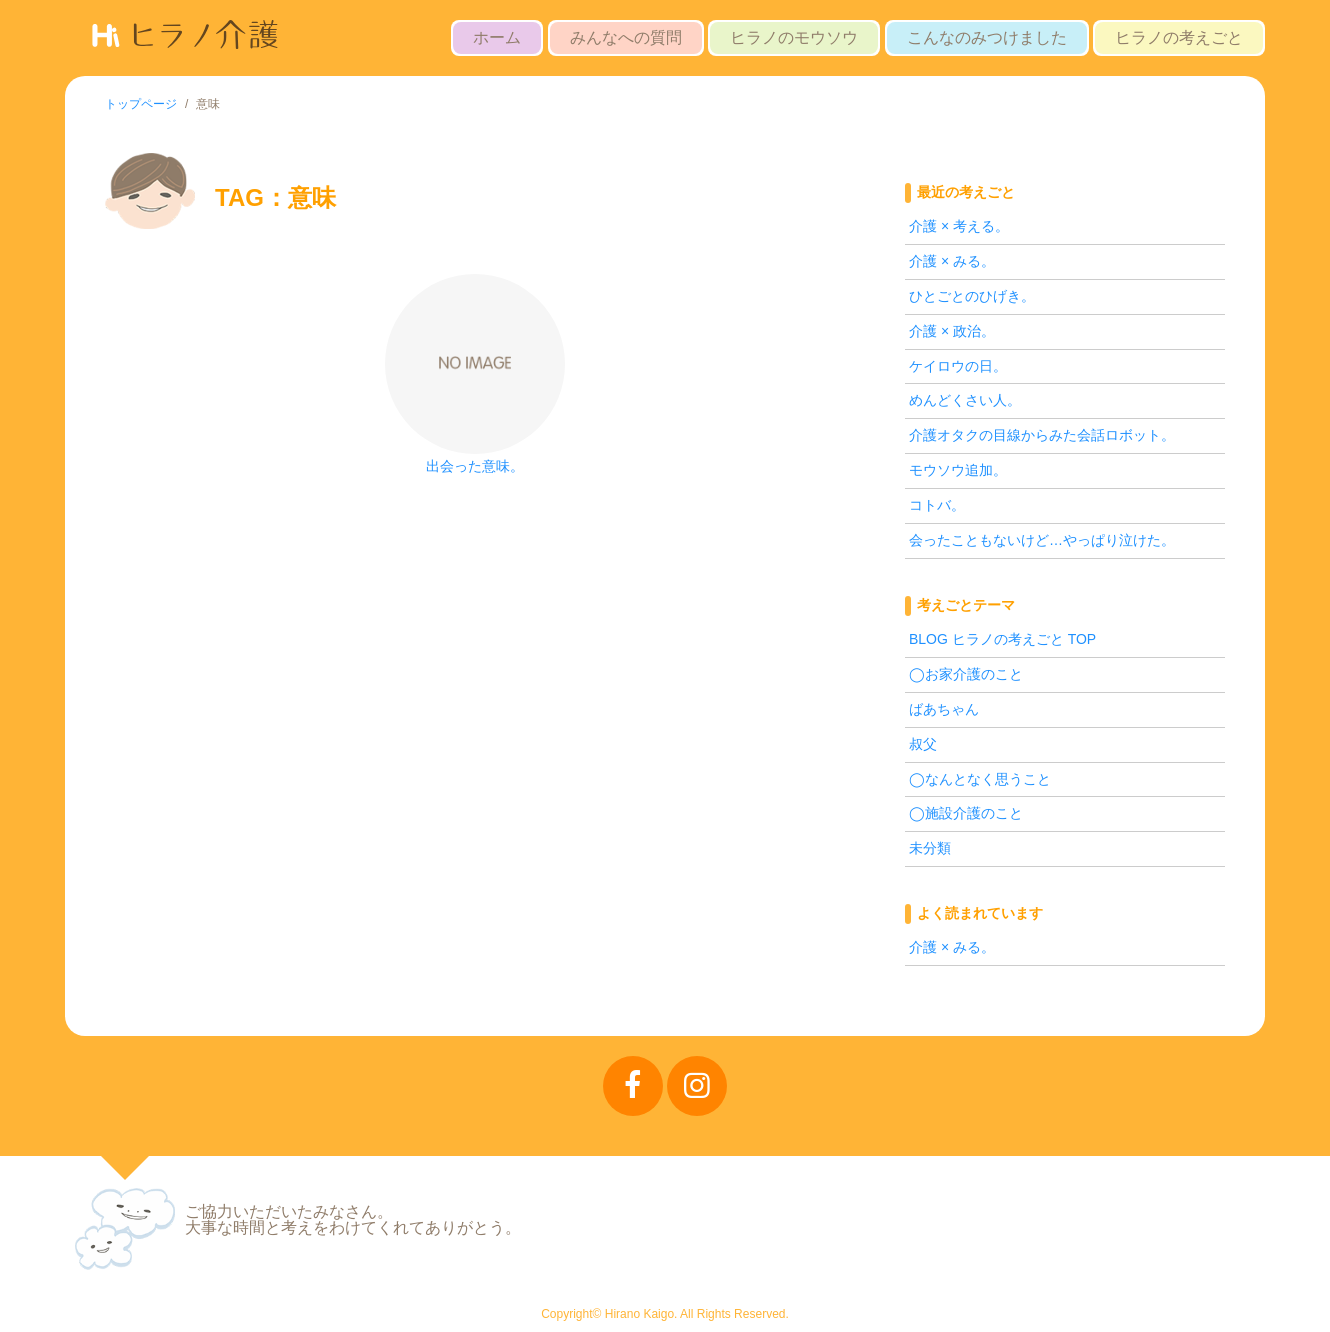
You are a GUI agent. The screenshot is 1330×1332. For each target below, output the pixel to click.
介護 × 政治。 (952, 331)
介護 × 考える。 (959, 226)
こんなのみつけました (987, 37)
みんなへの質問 (626, 37)
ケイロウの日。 (958, 366)
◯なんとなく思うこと (980, 779)
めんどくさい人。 (965, 400)
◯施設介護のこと (966, 813)
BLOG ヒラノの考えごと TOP (1002, 639)
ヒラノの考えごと (1179, 37)
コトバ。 (937, 505)
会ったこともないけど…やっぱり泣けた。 (1042, 540)
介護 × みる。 (952, 261)
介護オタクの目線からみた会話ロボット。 (1042, 435)
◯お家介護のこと (966, 674)
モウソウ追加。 (958, 470)
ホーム (497, 37)
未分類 (930, 848)
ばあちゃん (944, 709)
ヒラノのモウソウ (794, 37)
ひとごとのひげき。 (972, 296)
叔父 (923, 744)
